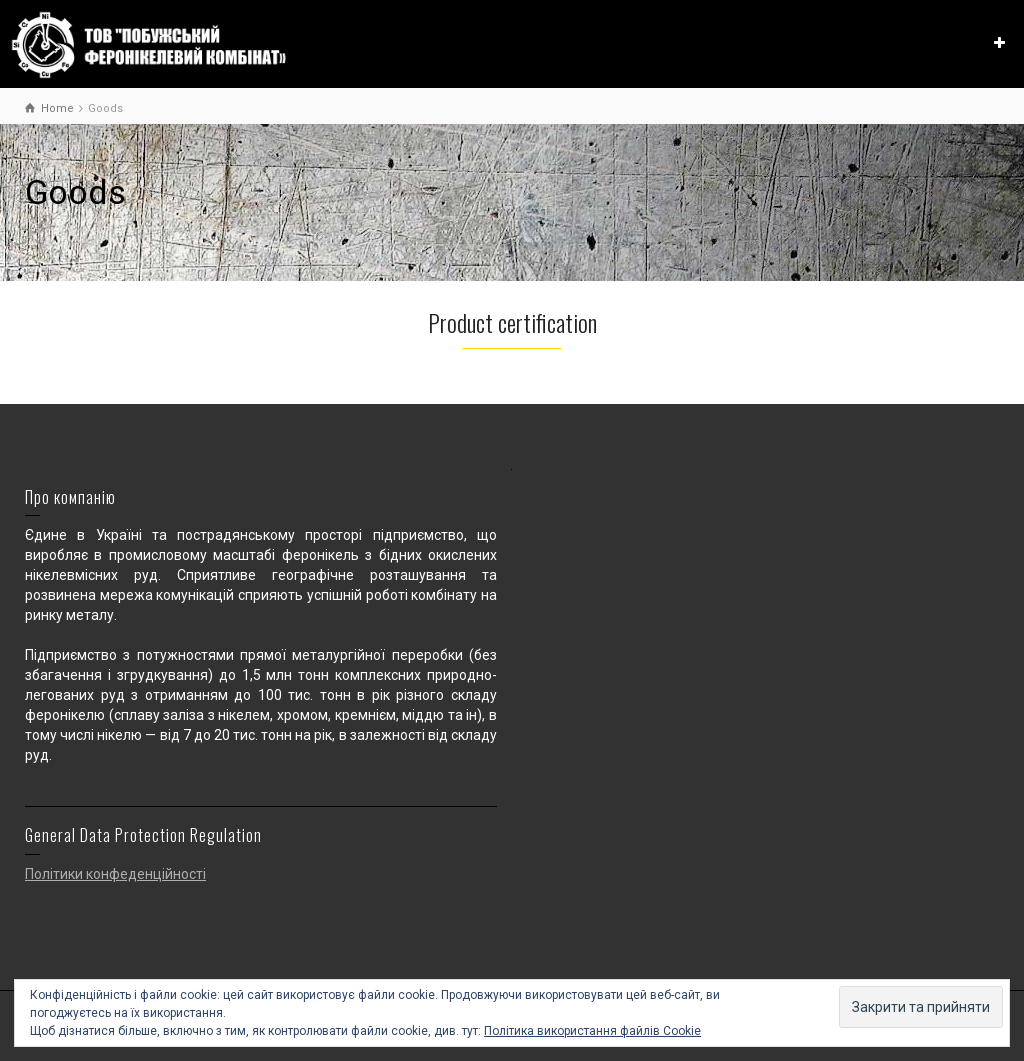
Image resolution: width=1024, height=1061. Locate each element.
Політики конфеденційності (115, 874)
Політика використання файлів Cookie (592, 1031)
